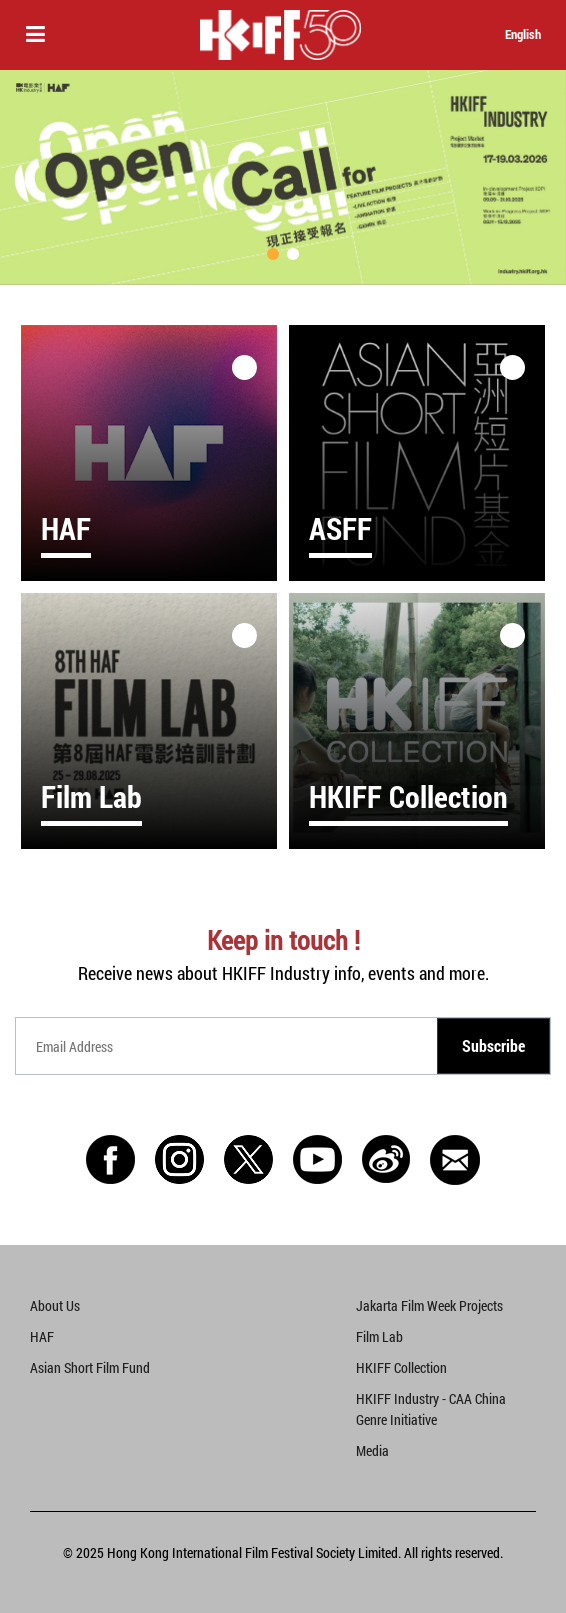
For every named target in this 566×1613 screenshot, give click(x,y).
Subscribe (493, 1045)
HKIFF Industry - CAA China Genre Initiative (431, 1409)
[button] (273, 254)
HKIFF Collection (401, 1367)
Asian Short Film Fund (90, 1367)
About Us (55, 1305)
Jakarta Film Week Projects (429, 1305)
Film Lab (379, 1336)
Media (372, 1450)
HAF (42, 1336)
